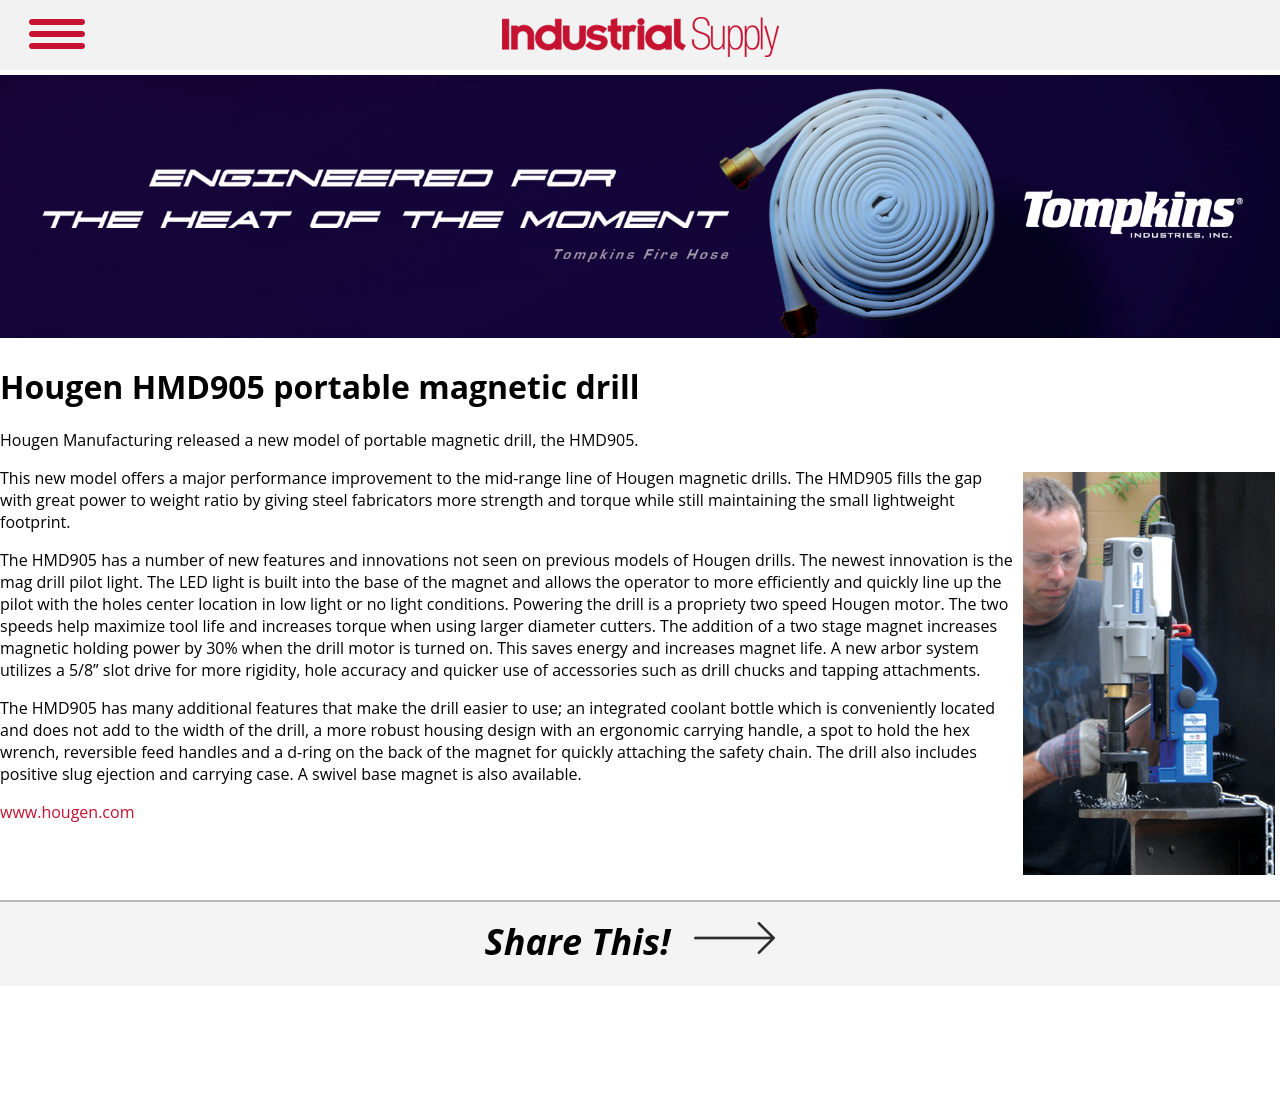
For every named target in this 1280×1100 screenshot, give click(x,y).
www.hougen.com (67, 812)
